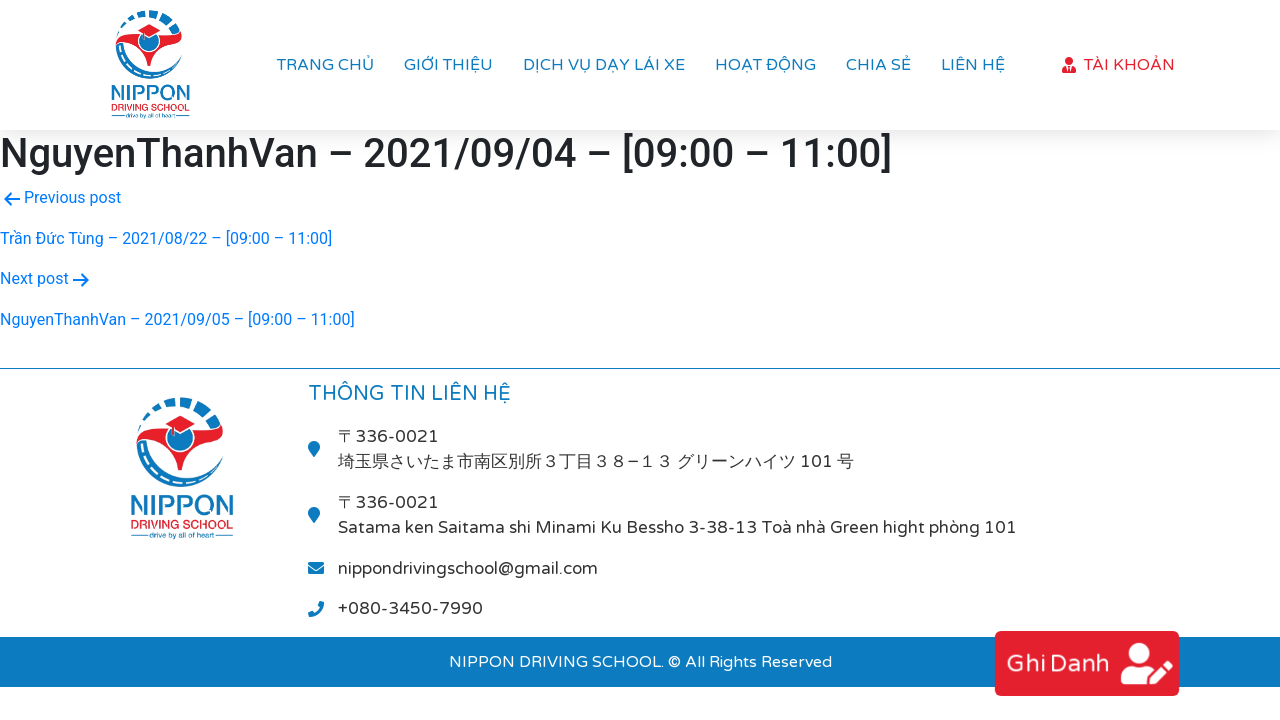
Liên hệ (973, 65)
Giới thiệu (448, 65)
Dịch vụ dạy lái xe (604, 65)
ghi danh (1057, 663)
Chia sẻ (878, 65)
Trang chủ (325, 65)
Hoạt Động (765, 65)
